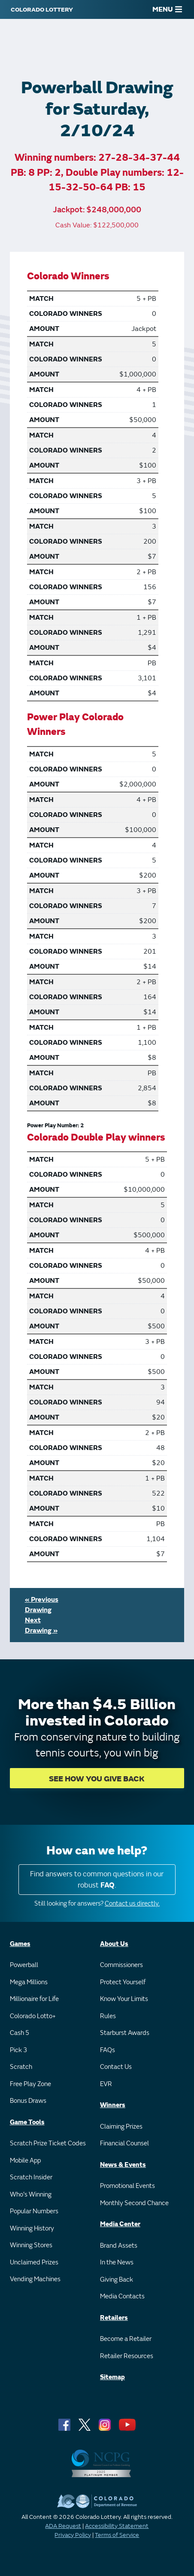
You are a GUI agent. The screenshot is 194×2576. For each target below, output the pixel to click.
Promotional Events (127, 2186)
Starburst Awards (124, 2033)
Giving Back (116, 2280)
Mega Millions (29, 1982)
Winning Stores (31, 2245)
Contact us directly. (132, 1904)
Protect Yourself (123, 1982)
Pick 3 (18, 2050)
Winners (112, 2105)
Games (20, 1944)
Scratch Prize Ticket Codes (48, 2143)
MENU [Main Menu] (167, 9)
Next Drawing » (41, 1625)
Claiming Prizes (121, 2127)
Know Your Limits (124, 1999)
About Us (114, 1944)
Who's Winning (31, 2195)
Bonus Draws (28, 2101)
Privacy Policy (73, 2535)
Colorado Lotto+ (33, 2016)
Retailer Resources (126, 2356)
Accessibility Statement (117, 2526)
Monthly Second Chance (134, 2203)
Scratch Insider (31, 2177)
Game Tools (27, 2122)
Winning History (32, 2228)
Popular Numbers (34, 2211)
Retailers (114, 2318)
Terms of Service (117, 2535)
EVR (106, 2084)
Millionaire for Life (34, 1999)
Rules (108, 2016)
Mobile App (25, 2161)
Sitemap (112, 2377)
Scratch (21, 2067)
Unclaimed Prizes (34, 2262)
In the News (116, 2262)
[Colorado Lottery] (42, 9)
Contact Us (116, 2067)
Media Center (120, 2224)
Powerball (24, 1965)
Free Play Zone (30, 2084)
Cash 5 (19, 2033)
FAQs (107, 2050)
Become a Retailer (126, 2339)
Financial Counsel (124, 2143)
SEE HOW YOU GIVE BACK (97, 1779)
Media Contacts (122, 2296)
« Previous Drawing (41, 1604)
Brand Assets (118, 2246)
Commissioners (121, 1965)
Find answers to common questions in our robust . (97, 1879)
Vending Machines (35, 2279)
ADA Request (63, 2526)
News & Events (123, 2165)
